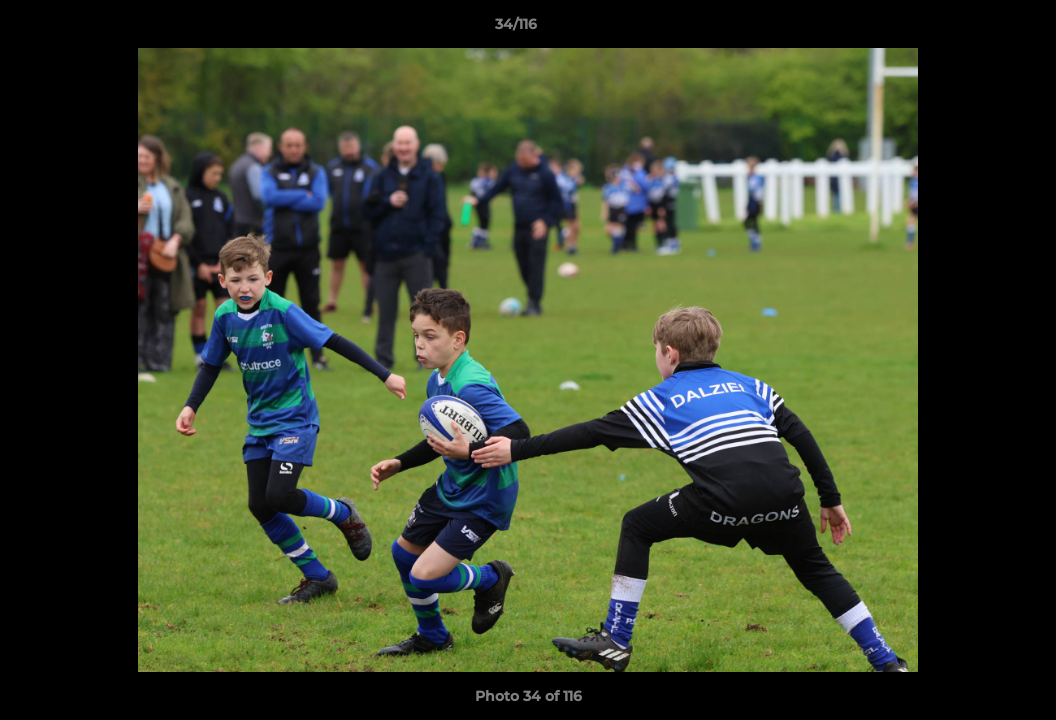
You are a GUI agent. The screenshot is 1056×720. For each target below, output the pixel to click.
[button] (972, 29)
